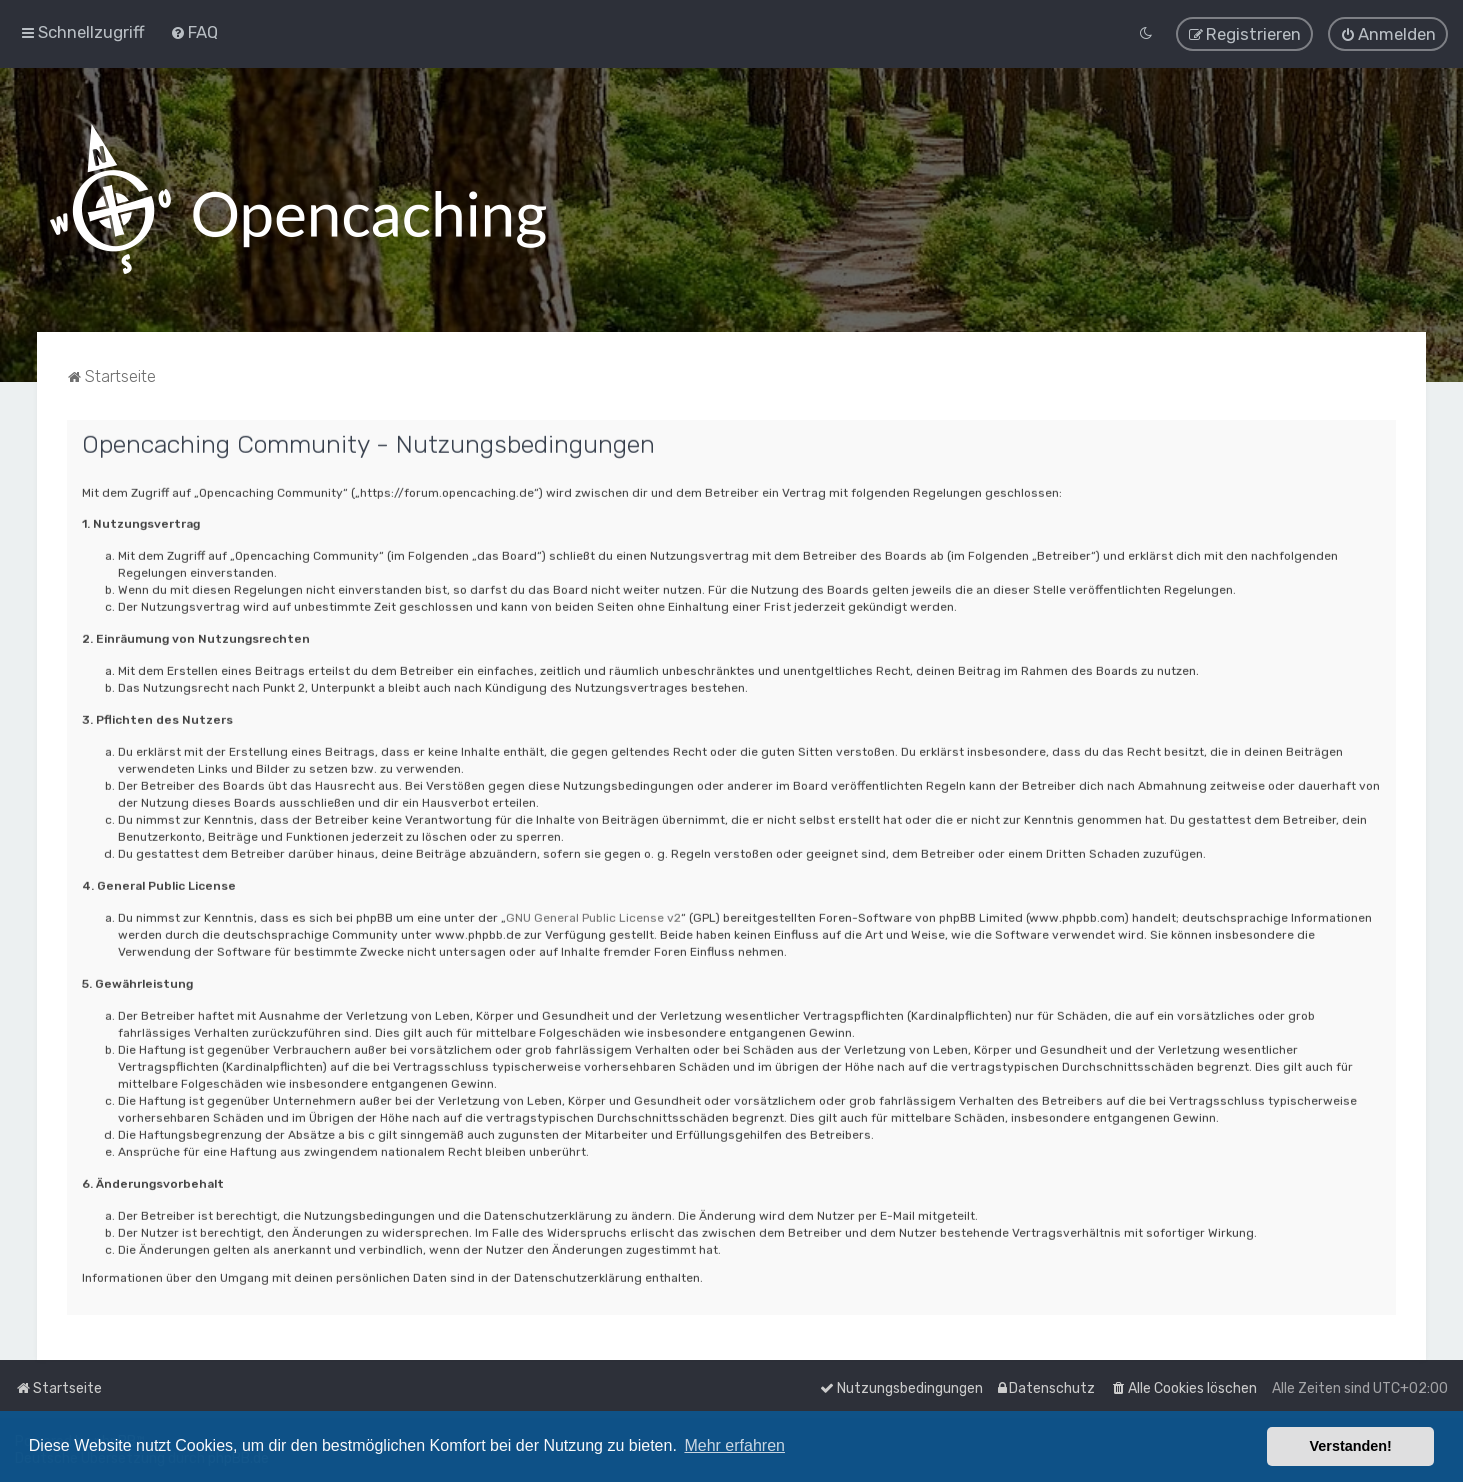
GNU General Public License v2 (593, 914)
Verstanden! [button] (1351, 1446)
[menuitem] (194, 30)
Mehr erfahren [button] (734, 1445)
